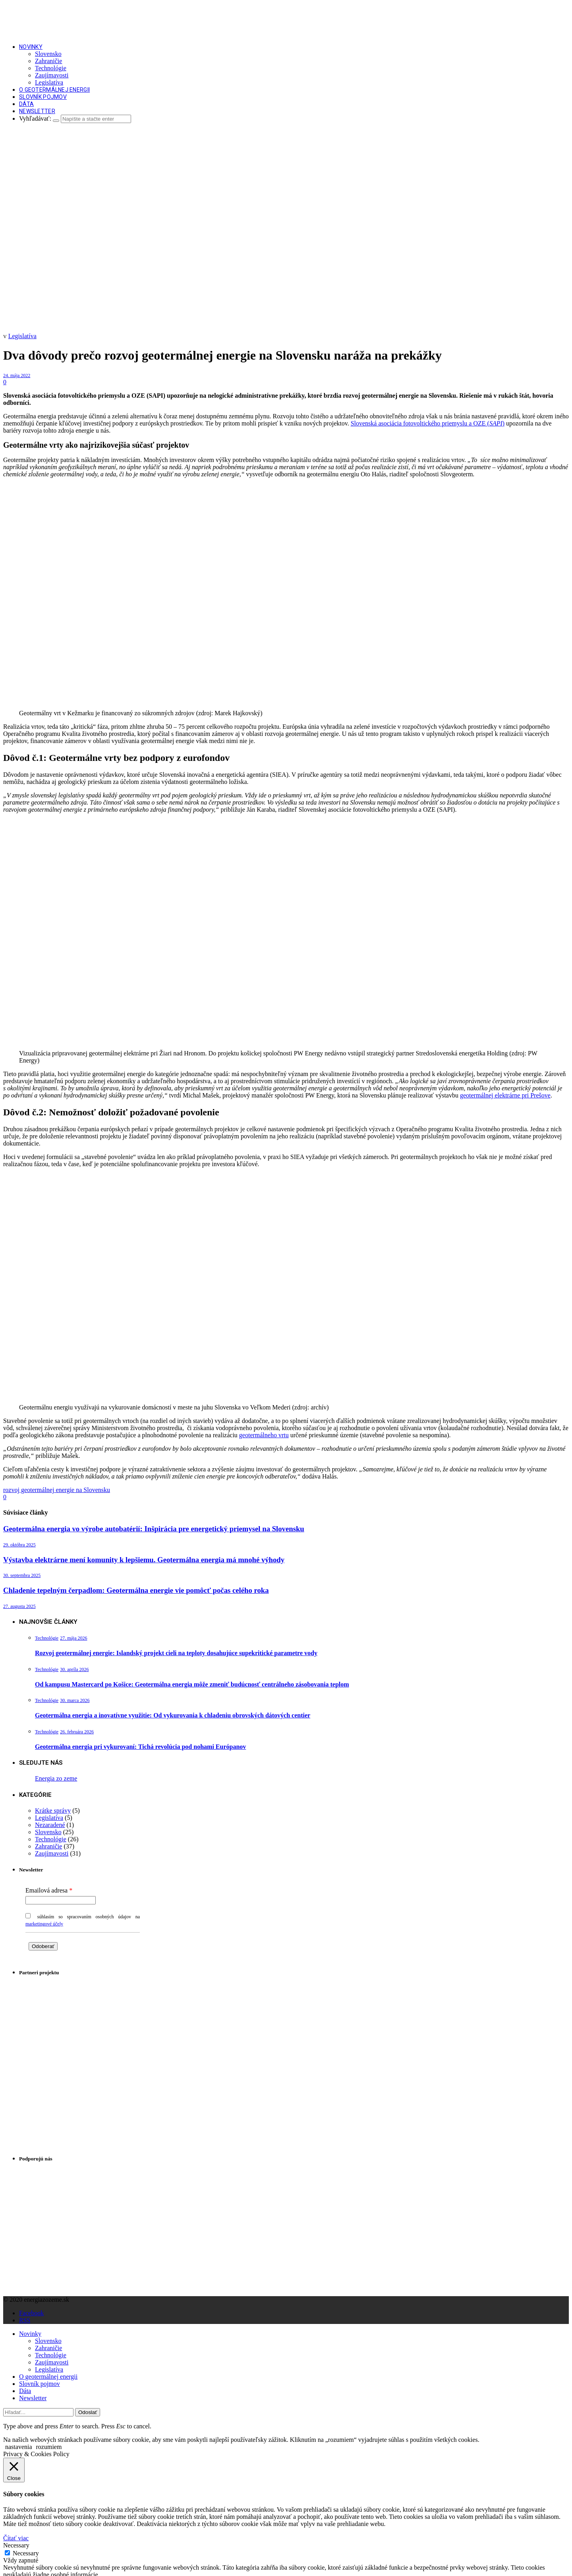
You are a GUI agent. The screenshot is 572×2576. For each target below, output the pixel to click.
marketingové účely (44, 1924)
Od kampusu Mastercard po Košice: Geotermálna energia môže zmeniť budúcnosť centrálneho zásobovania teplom (192, 1684)
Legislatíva (49, 82)
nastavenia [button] (18, 2446)
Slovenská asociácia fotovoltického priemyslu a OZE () (427, 423)
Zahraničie (48, 61)
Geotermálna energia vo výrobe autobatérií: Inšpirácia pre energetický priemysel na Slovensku (153, 1529)
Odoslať (87, 2412)
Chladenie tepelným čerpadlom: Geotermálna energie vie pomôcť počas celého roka (136, 1590)
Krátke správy (53, 1810)
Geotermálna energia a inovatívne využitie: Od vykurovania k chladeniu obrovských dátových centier (172, 1715)
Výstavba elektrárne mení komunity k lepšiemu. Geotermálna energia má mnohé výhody (143, 1560)
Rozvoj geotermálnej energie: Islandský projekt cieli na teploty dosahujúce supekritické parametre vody (176, 1653)
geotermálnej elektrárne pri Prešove (505, 1095)
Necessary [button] (16, 2545)
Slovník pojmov (43, 97)
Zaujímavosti (51, 75)
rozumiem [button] (49, 2446)
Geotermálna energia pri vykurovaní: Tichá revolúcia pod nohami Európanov (140, 1746)
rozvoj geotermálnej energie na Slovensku (56, 1489)
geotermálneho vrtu (264, 1435)
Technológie (50, 68)
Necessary (26, 2553)
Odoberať (43, 1946)
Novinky (31, 47)
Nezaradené (50, 1824)
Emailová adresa (46, 1890)
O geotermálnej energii (54, 90)
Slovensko (48, 53)
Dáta (26, 104)
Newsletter (37, 111)
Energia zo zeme (56, 1778)
